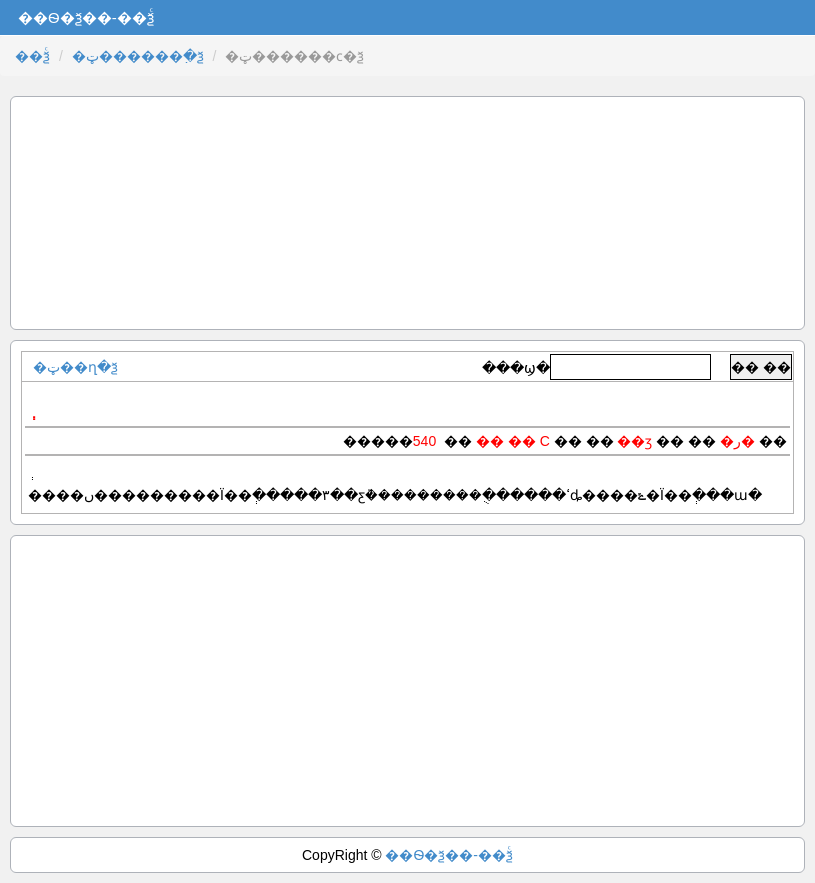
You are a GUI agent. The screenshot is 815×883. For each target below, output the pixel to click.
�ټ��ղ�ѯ (75, 367)
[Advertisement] (407, 213)
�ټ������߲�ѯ (138, 56)
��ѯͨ (32, 56)
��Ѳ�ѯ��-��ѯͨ (449, 855)
